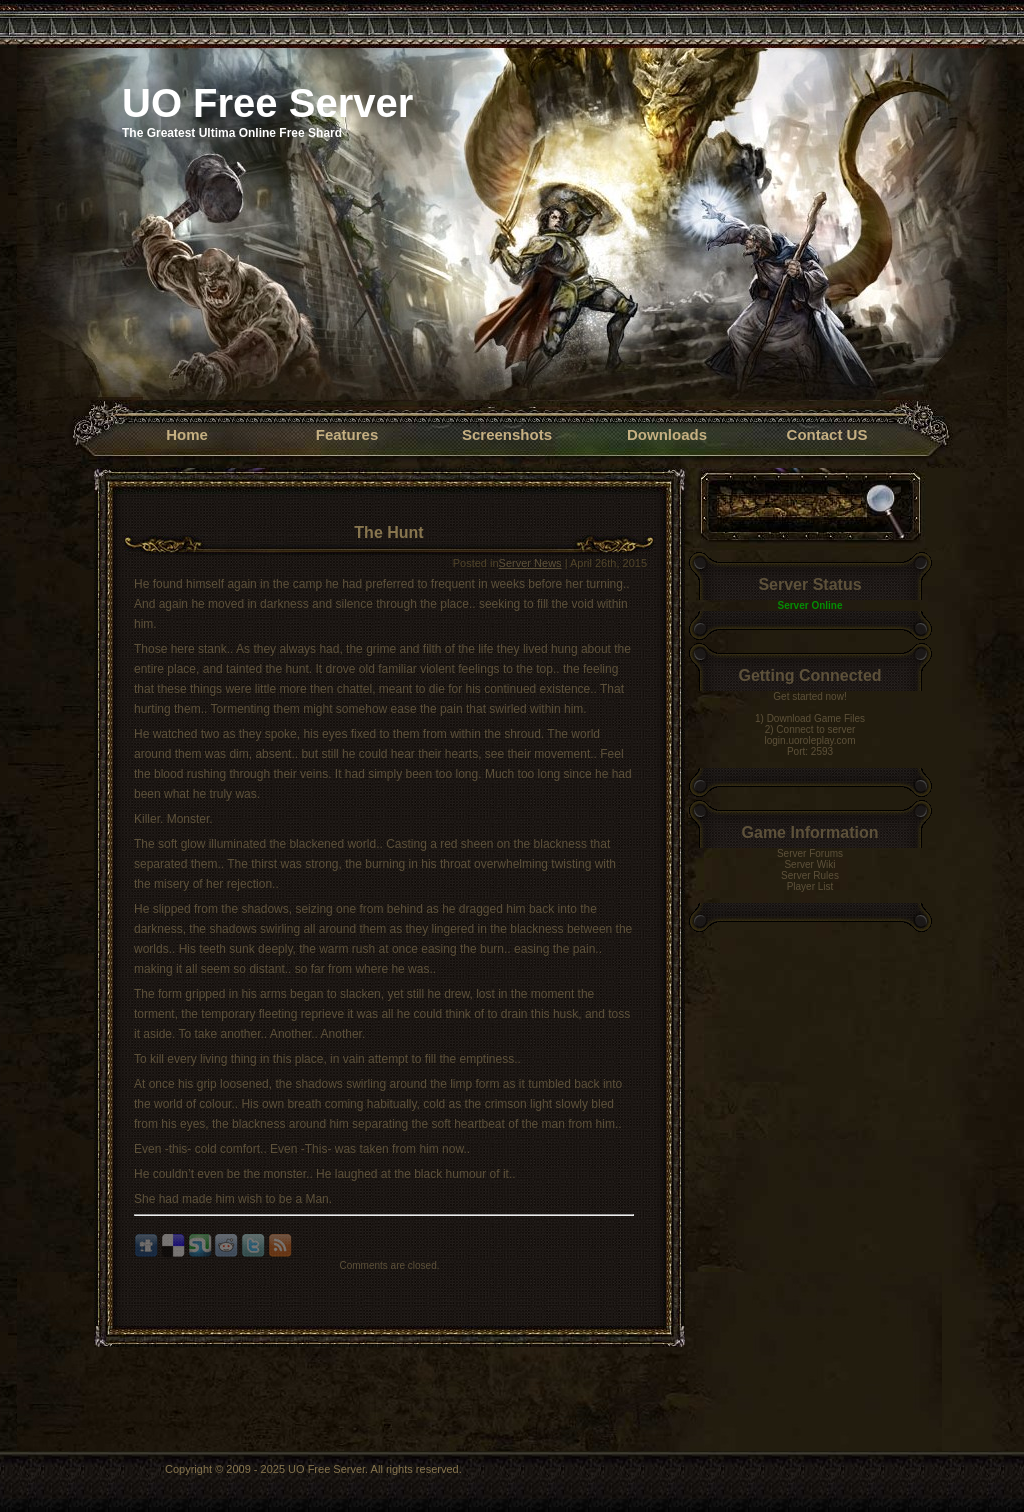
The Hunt (388, 532)
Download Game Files (816, 718)
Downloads (667, 434)
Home (187, 434)
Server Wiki (809, 864)
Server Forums (810, 853)
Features (347, 434)
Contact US (827, 434)
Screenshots (507, 434)
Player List (810, 886)
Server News (530, 563)
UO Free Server (267, 103)
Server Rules (810, 875)
